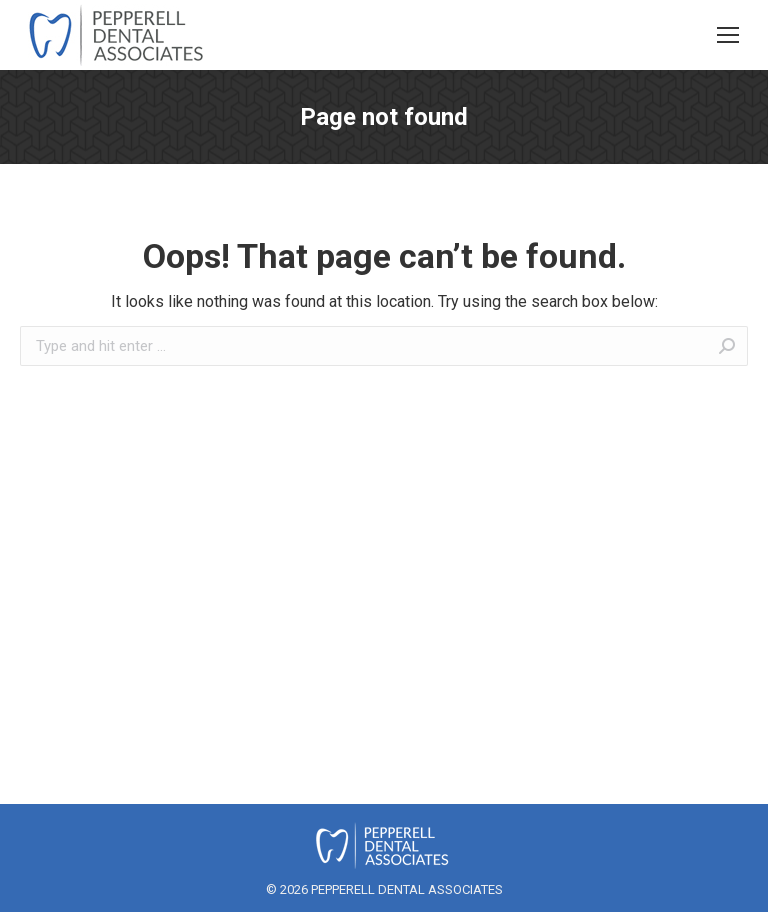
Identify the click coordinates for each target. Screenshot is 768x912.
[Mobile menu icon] (728, 35)
